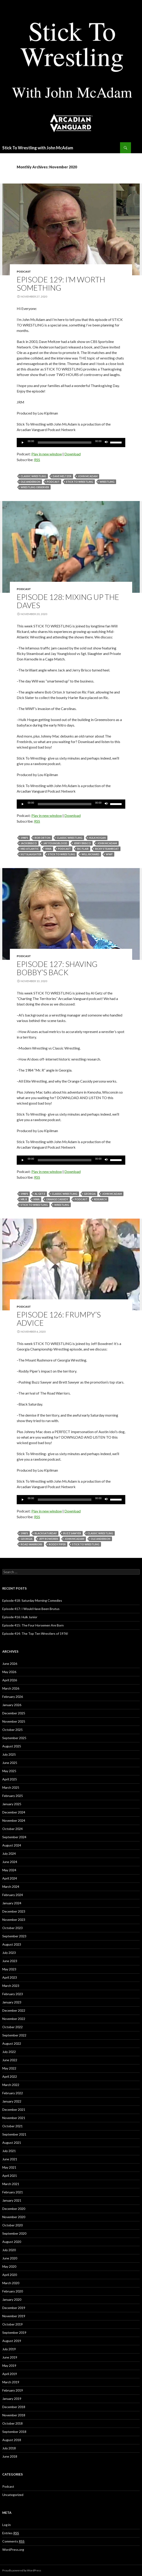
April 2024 (9, 1878)
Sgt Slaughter (31, 854)
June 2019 (9, 2357)
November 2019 (13, 2316)
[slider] (65, 442)
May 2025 (9, 1771)
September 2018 (14, 2432)
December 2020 (13, 2209)
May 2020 (9, 2266)
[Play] (22, 442)
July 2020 (9, 2250)
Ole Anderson (30, 481)
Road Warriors (31, 1544)
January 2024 (11, 1903)
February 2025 (12, 1796)
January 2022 (11, 2101)
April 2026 (9, 1680)
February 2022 (12, 2093)
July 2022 (9, 2052)
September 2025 (14, 1738)
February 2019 (12, 2390)
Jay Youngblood (55, 843)
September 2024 (14, 1837)
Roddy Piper (57, 1544)
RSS (37, 459)
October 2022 (12, 2027)
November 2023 (13, 1920)
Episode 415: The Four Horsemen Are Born (33, 1625)
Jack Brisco (29, 843)
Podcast (24, 271)
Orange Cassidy (57, 1199)
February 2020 (12, 2291)
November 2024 (13, 1820)
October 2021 (12, 2126)
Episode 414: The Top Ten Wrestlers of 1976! (35, 1633)
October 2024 (12, 1829)
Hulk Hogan (97, 837)
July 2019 (9, 2349)
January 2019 (11, 2399)
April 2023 (9, 1977)
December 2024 (13, 1812)
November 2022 (13, 2019)
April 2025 (9, 1779)
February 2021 (12, 2192)
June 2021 (9, 2159)
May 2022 (9, 2068)
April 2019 (9, 2374)
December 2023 (13, 1911)
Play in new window (46, 454)
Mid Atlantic (30, 848)
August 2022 (11, 2043)
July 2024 (9, 1853)
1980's (24, 837)
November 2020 (13, 2217)
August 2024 (11, 1845)
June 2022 (9, 2060)
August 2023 (11, 1944)
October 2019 (12, 2324)
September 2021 (14, 2134)
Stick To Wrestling (79, 481)
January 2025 (11, 1804)
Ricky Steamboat (107, 848)
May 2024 (9, 1870)
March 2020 (10, 2283)
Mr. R (24, 1199)
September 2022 (14, 2035)
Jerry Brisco (82, 843)
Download (72, 454)
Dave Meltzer (62, 476)
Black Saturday (46, 1533)
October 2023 (12, 1928)
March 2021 (10, 2184)
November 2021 (13, 2118)
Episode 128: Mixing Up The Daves (68, 601)
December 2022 (13, 2010)
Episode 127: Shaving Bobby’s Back (57, 968)
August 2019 (11, 2341)
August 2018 (11, 2440)
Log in (6, 2525)
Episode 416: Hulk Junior (19, 1617)
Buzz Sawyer (72, 1533)
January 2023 (11, 2002)
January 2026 (11, 1705)
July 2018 (9, 2448)
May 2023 (9, 1969)
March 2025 (10, 1787)
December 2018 (13, 2407)
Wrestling (107, 481)
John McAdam (88, 476)
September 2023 (14, 1936)
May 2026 (9, 1672)
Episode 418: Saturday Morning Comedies (32, 1600)
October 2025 (12, 1730)
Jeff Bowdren (48, 1538)
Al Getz (40, 1193)
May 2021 (9, 2167)
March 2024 (10, 1886)
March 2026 (10, 1688)
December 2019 (13, 2308)
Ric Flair (83, 848)
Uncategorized (12, 2495)
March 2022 (10, 2085)
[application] (71, 442)
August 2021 (11, 2142)
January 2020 (11, 2299)
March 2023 (10, 1986)
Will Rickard (90, 854)
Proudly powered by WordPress (21, 2570)
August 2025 (11, 1746)
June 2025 (9, 1763)
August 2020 (11, 2242)
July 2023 (9, 1953)
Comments (13, 2541)
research (100, 1199)
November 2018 (13, 2415)
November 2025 (13, 1721)
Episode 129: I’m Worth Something (61, 283)
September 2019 (14, 2332)
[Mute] (106, 442)
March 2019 (10, 2382)
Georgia (90, 1193)
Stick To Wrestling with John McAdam (37, 147)
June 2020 (9, 2258)
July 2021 (9, 2151)
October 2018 (12, 2423)
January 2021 (11, 2200)
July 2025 (9, 1754)
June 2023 (9, 1961)
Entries (10, 2533)
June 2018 (9, 2456)
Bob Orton (42, 837)
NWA (48, 848)
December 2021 (13, 2109)
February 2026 (12, 1697)
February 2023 (12, 1994)
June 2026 (9, 1663)
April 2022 (9, 2076)
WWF (109, 854)
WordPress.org (13, 2549)
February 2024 (12, 1895)
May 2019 (9, 2365)
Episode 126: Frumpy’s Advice (59, 1318)
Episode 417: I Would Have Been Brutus (31, 1609)
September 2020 (14, 2233)
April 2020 (9, 2275)
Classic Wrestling (33, 476)
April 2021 (9, 2176)
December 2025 (13, 1713)
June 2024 (9, 1862)
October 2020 (12, 2225)
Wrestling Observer (35, 487)
